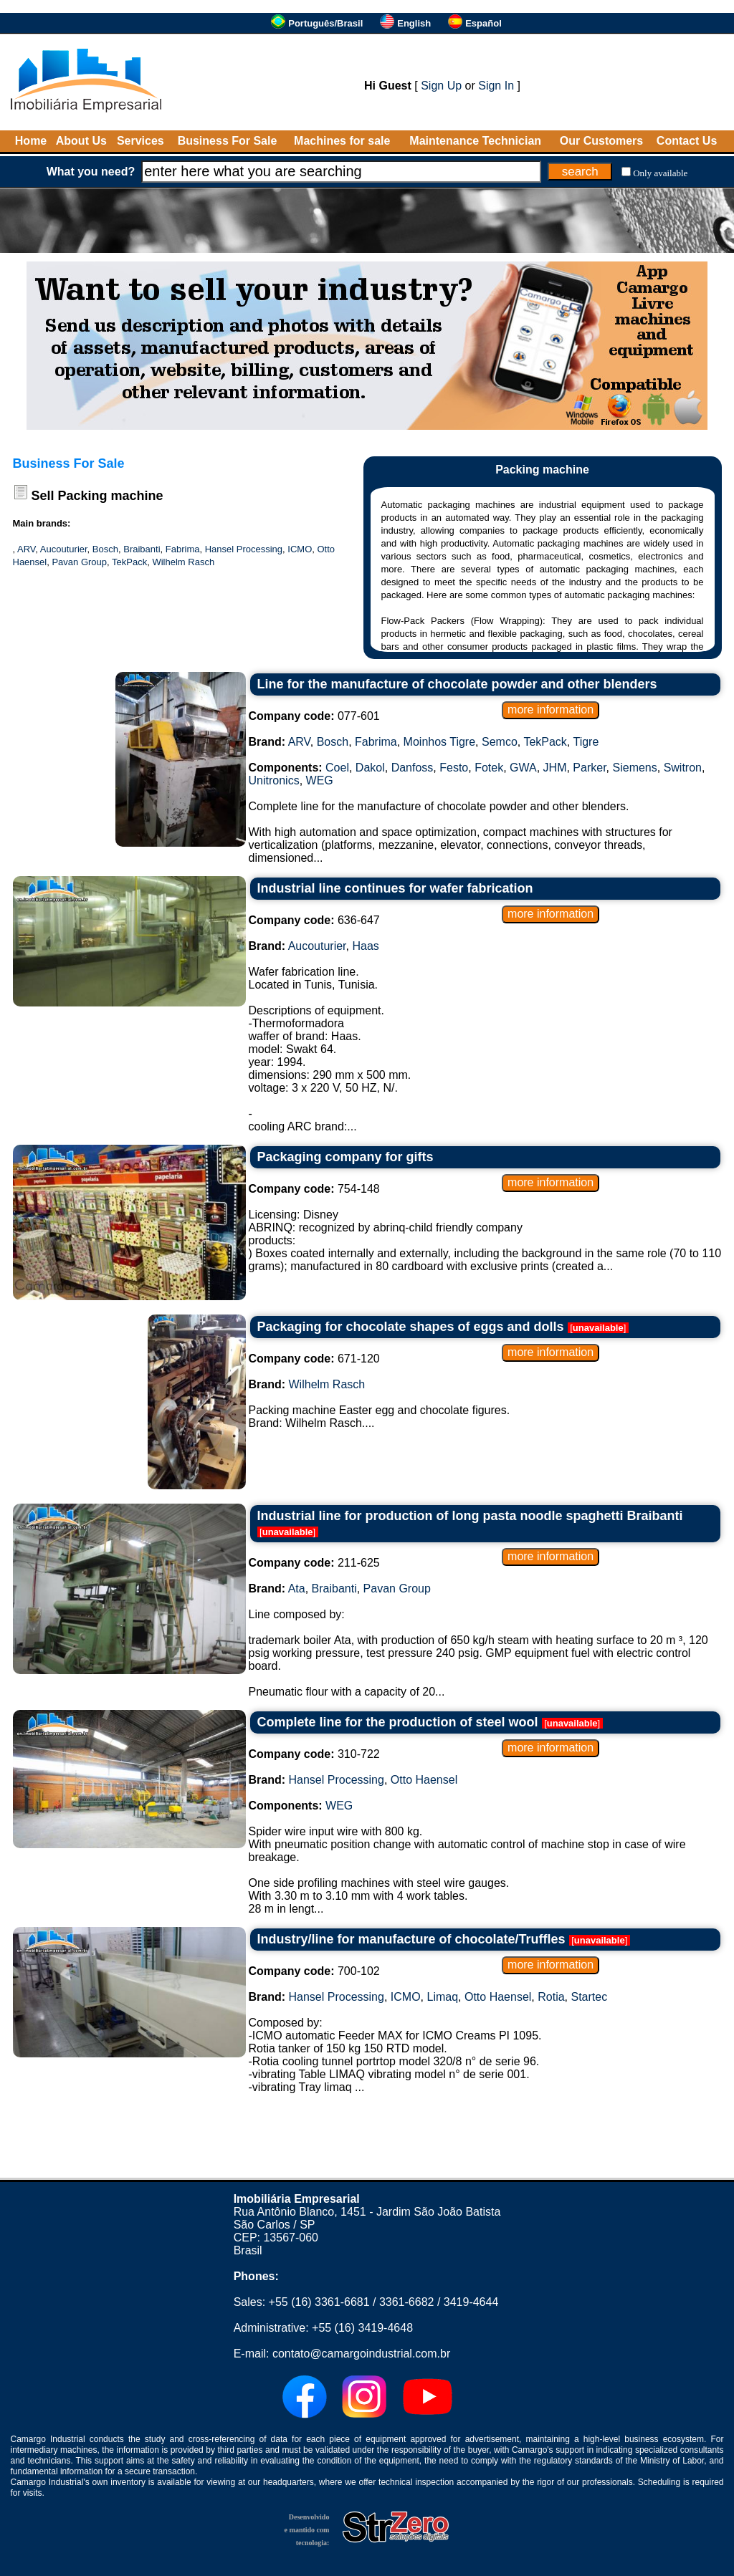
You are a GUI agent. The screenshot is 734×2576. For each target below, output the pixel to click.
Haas (365, 946)
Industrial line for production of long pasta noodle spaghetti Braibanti (470, 1516)
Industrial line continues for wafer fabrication (395, 888)
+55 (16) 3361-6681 (319, 2302)
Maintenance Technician (475, 141)
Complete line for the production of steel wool (397, 1722)
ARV (26, 549)
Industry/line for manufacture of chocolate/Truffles (411, 1939)
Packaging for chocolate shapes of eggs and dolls (410, 1327)
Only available (660, 173)
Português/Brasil (325, 23)
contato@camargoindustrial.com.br (361, 2353)
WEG (319, 780)
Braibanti (141, 549)
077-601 (314, 716)
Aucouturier (63, 549)
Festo (453, 767)
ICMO (299, 549)
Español (483, 23)
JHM (555, 767)
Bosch (105, 549)
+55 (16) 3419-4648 (362, 2328)
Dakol (370, 767)
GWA (523, 767)
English (414, 23)
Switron (683, 767)
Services (140, 141)
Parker (589, 767)
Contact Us (687, 141)
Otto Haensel (424, 1780)
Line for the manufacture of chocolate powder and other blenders (457, 684)
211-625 (314, 1563)
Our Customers (601, 141)
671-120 (314, 1358)
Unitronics (274, 780)
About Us (81, 141)
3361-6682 (406, 2302)
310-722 (314, 1754)
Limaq (442, 1997)
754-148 (314, 1189)
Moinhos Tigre (440, 742)
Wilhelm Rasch (183, 562)
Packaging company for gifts (345, 1157)
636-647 (314, 920)
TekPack (129, 562)
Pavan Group (79, 562)
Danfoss (412, 767)
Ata (296, 1588)
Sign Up (441, 86)
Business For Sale (227, 141)
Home (31, 141)
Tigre (586, 742)
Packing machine (110, 496)
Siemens (635, 767)
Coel (337, 767)
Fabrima (183, 549)
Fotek (489, 767)
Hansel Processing (243, 549)
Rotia (551, 1997)
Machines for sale (342, 141)
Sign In (496, 86)
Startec (589, 1997)
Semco (500, 742)
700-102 (314, 1971)
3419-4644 (471, 2302)
